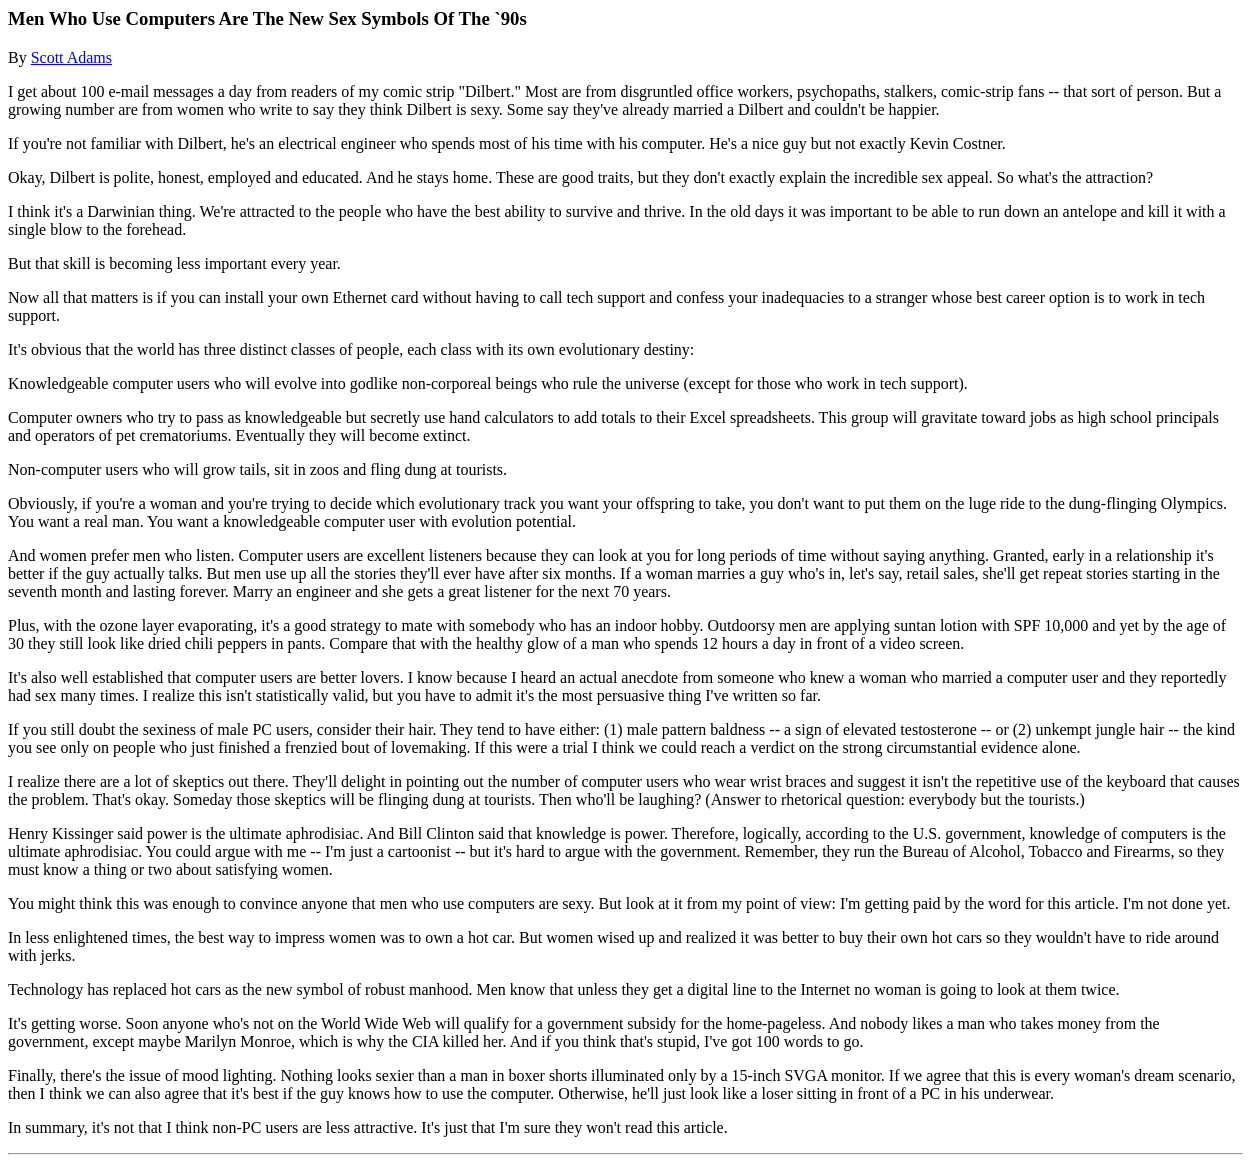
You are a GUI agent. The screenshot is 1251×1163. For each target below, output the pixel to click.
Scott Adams (71, 57)
